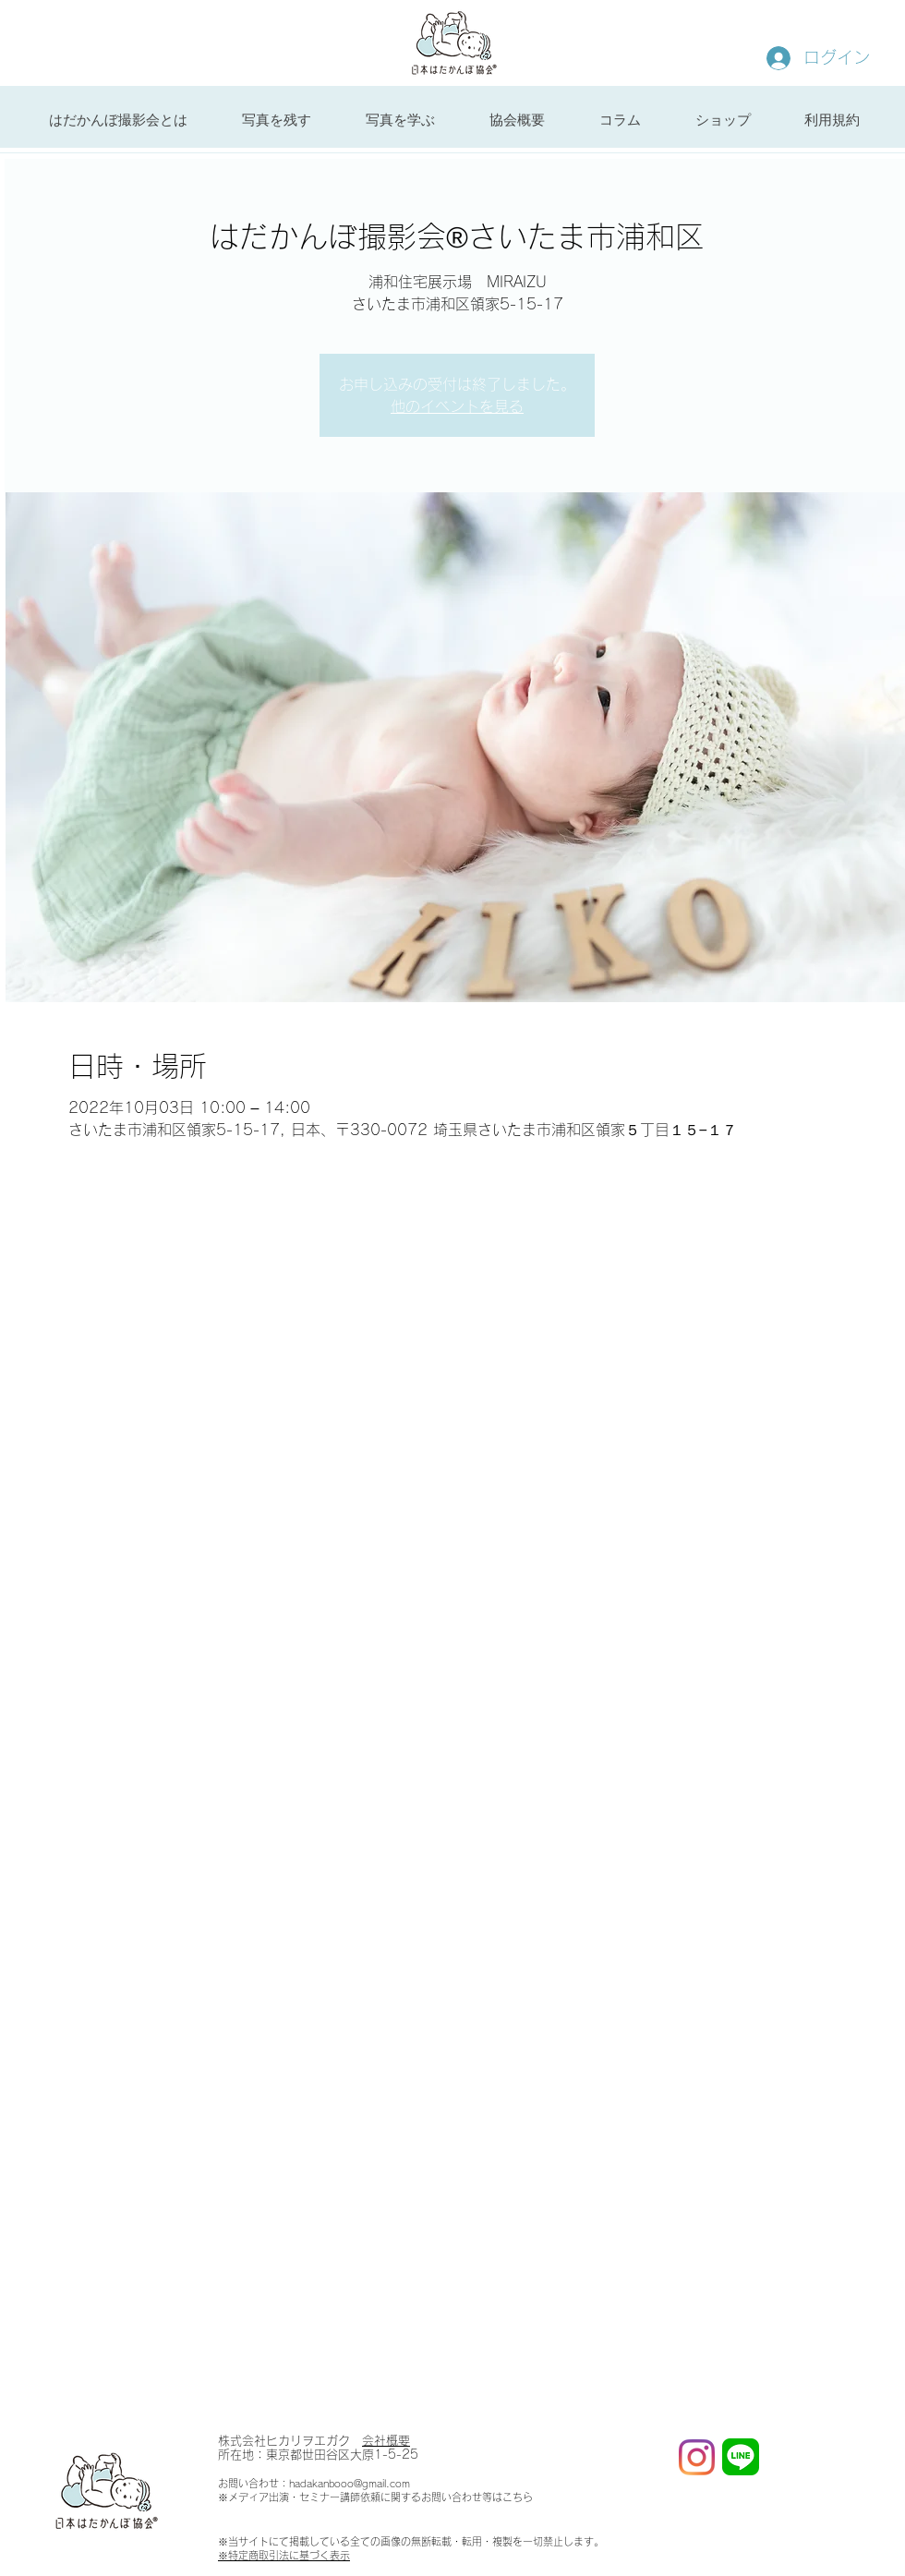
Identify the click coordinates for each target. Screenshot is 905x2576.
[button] (276, 120)
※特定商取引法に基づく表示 (284, 2555)
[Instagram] (697, 2457)
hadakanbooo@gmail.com (349, 2483)
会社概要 (386, 2441)
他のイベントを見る (457, 406)
